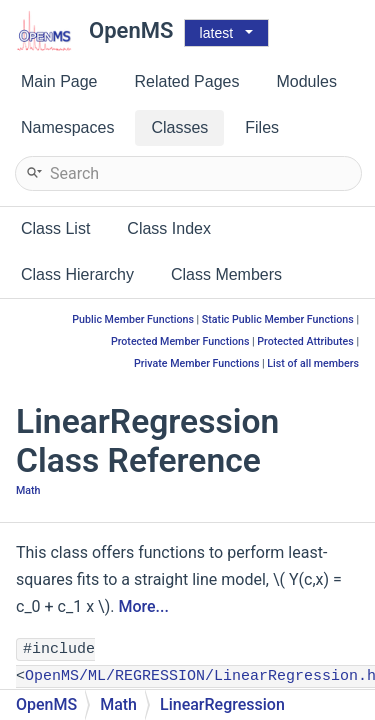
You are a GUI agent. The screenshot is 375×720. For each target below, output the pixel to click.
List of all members (313, 363)
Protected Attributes (305, 341)
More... (143, 606)
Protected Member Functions (180, 341)
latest (216, 33)
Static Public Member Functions (278, 319)
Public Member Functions (133, 319)
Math (28, 490)
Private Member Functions (196, 363)
